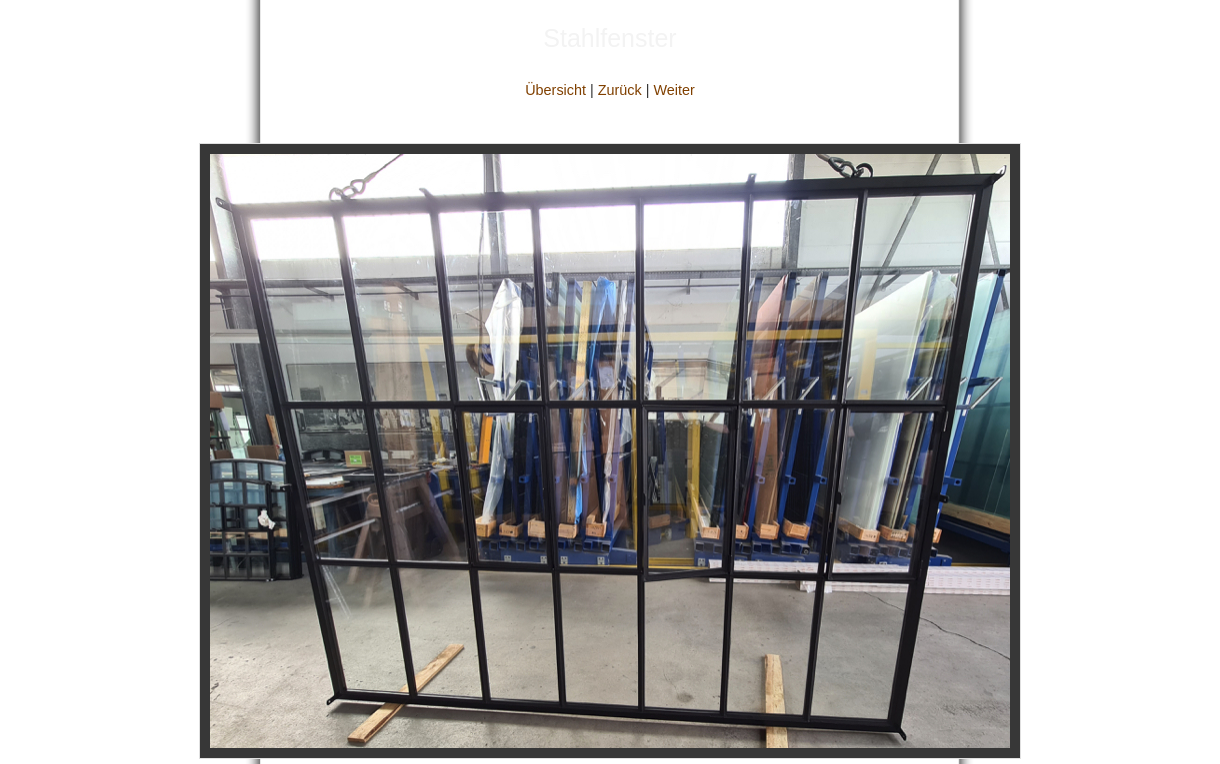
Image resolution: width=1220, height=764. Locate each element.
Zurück (620, 90)
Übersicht (555, 90)
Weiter (673, 90)
